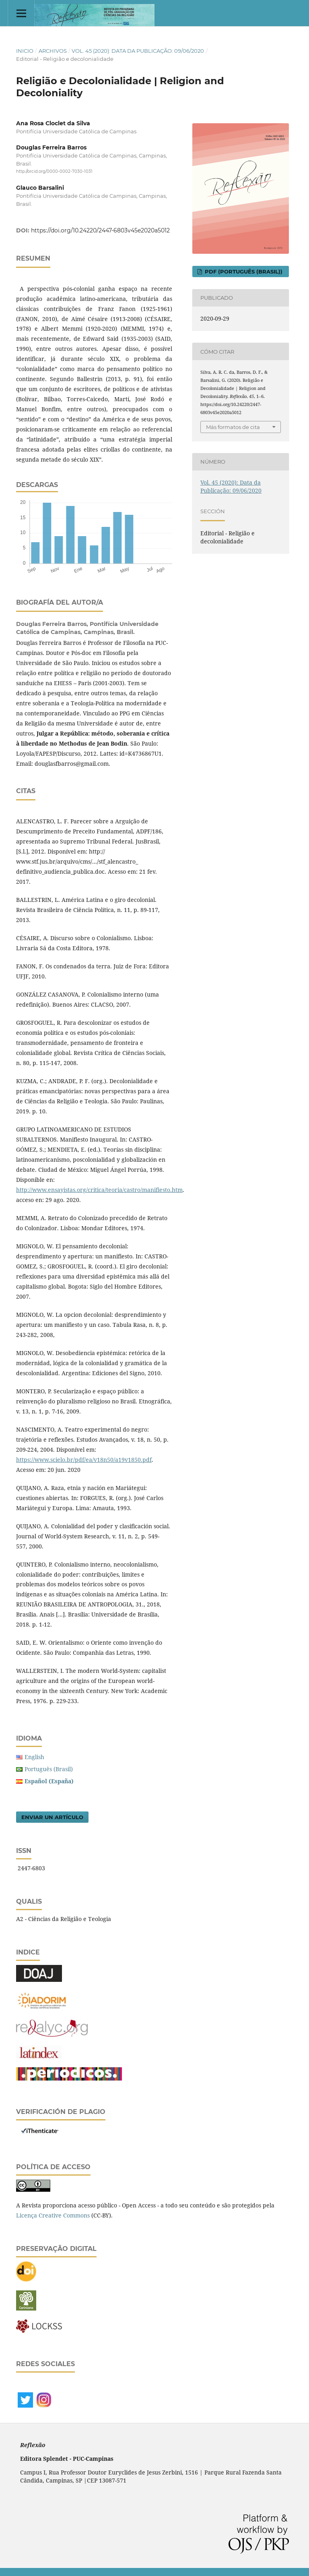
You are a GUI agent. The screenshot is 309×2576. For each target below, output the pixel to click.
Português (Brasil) (49, 1769)
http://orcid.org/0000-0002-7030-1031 (54, 171)
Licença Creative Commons (53, 2215)
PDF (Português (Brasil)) (242, 271)
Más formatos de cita (233, 427)
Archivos (53, 51)
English (34, 1757)
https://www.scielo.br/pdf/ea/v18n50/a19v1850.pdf (84, 1459)
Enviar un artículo (52, 1817)
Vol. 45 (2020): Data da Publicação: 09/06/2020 (138, 51)
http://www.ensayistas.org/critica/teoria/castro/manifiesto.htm (99, 1190)
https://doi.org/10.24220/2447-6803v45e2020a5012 (100, 230)
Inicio (24, 51)
